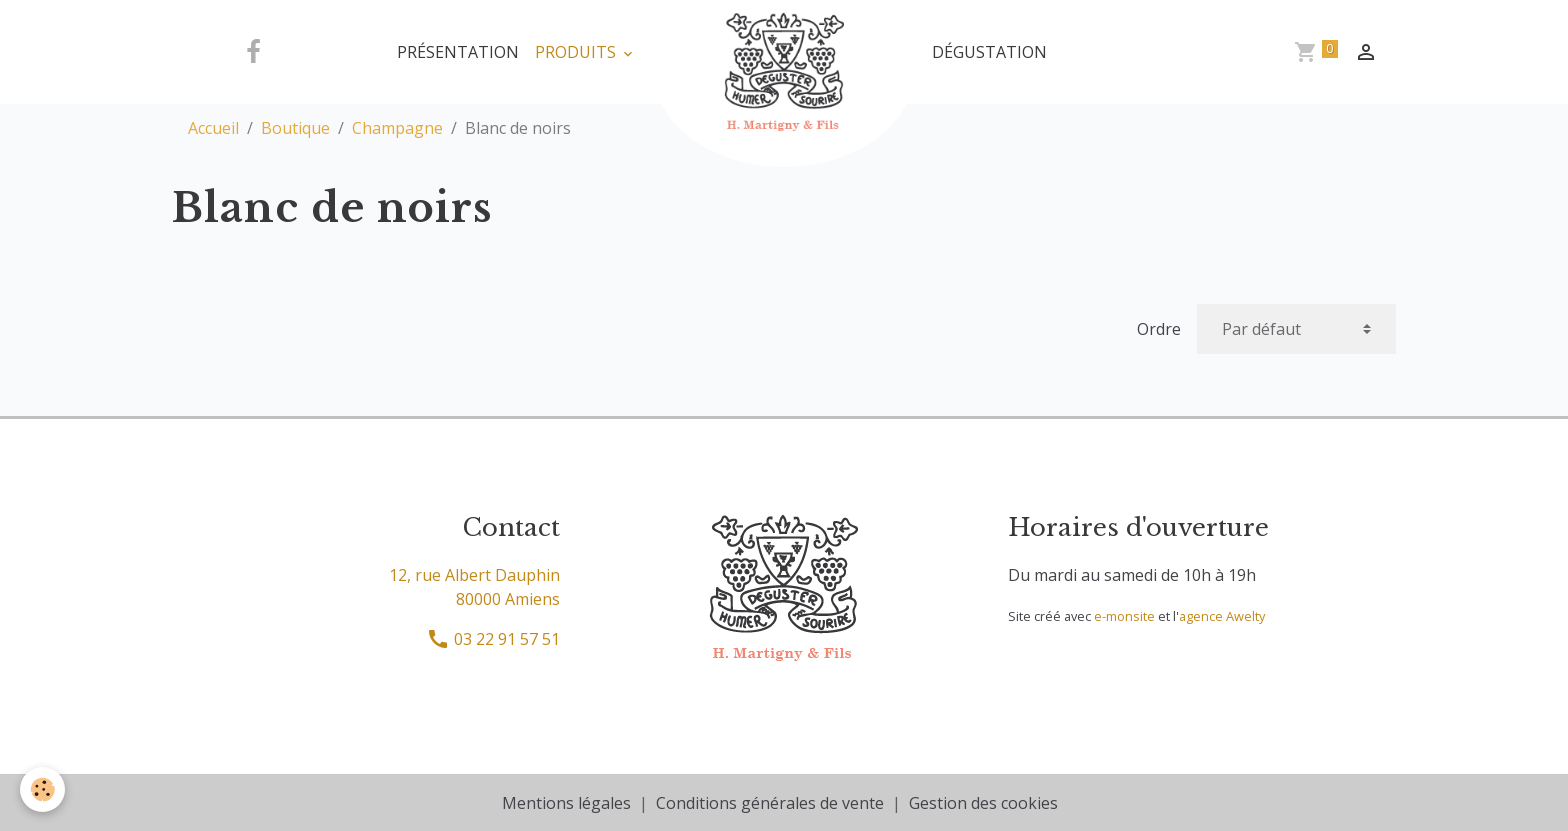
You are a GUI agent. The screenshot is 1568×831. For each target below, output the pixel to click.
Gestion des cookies (983, 803)
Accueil (213, 128)
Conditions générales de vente (770, 803)
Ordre (1159, 329)
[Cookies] (42, 789)
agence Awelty (1222, 616)
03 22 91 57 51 (493, 639)
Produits (577, 52)
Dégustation (989, 52)
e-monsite (1124, 616)
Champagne (397, 128)
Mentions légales (566, 803)
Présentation (458, 52)
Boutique (295, 128)
